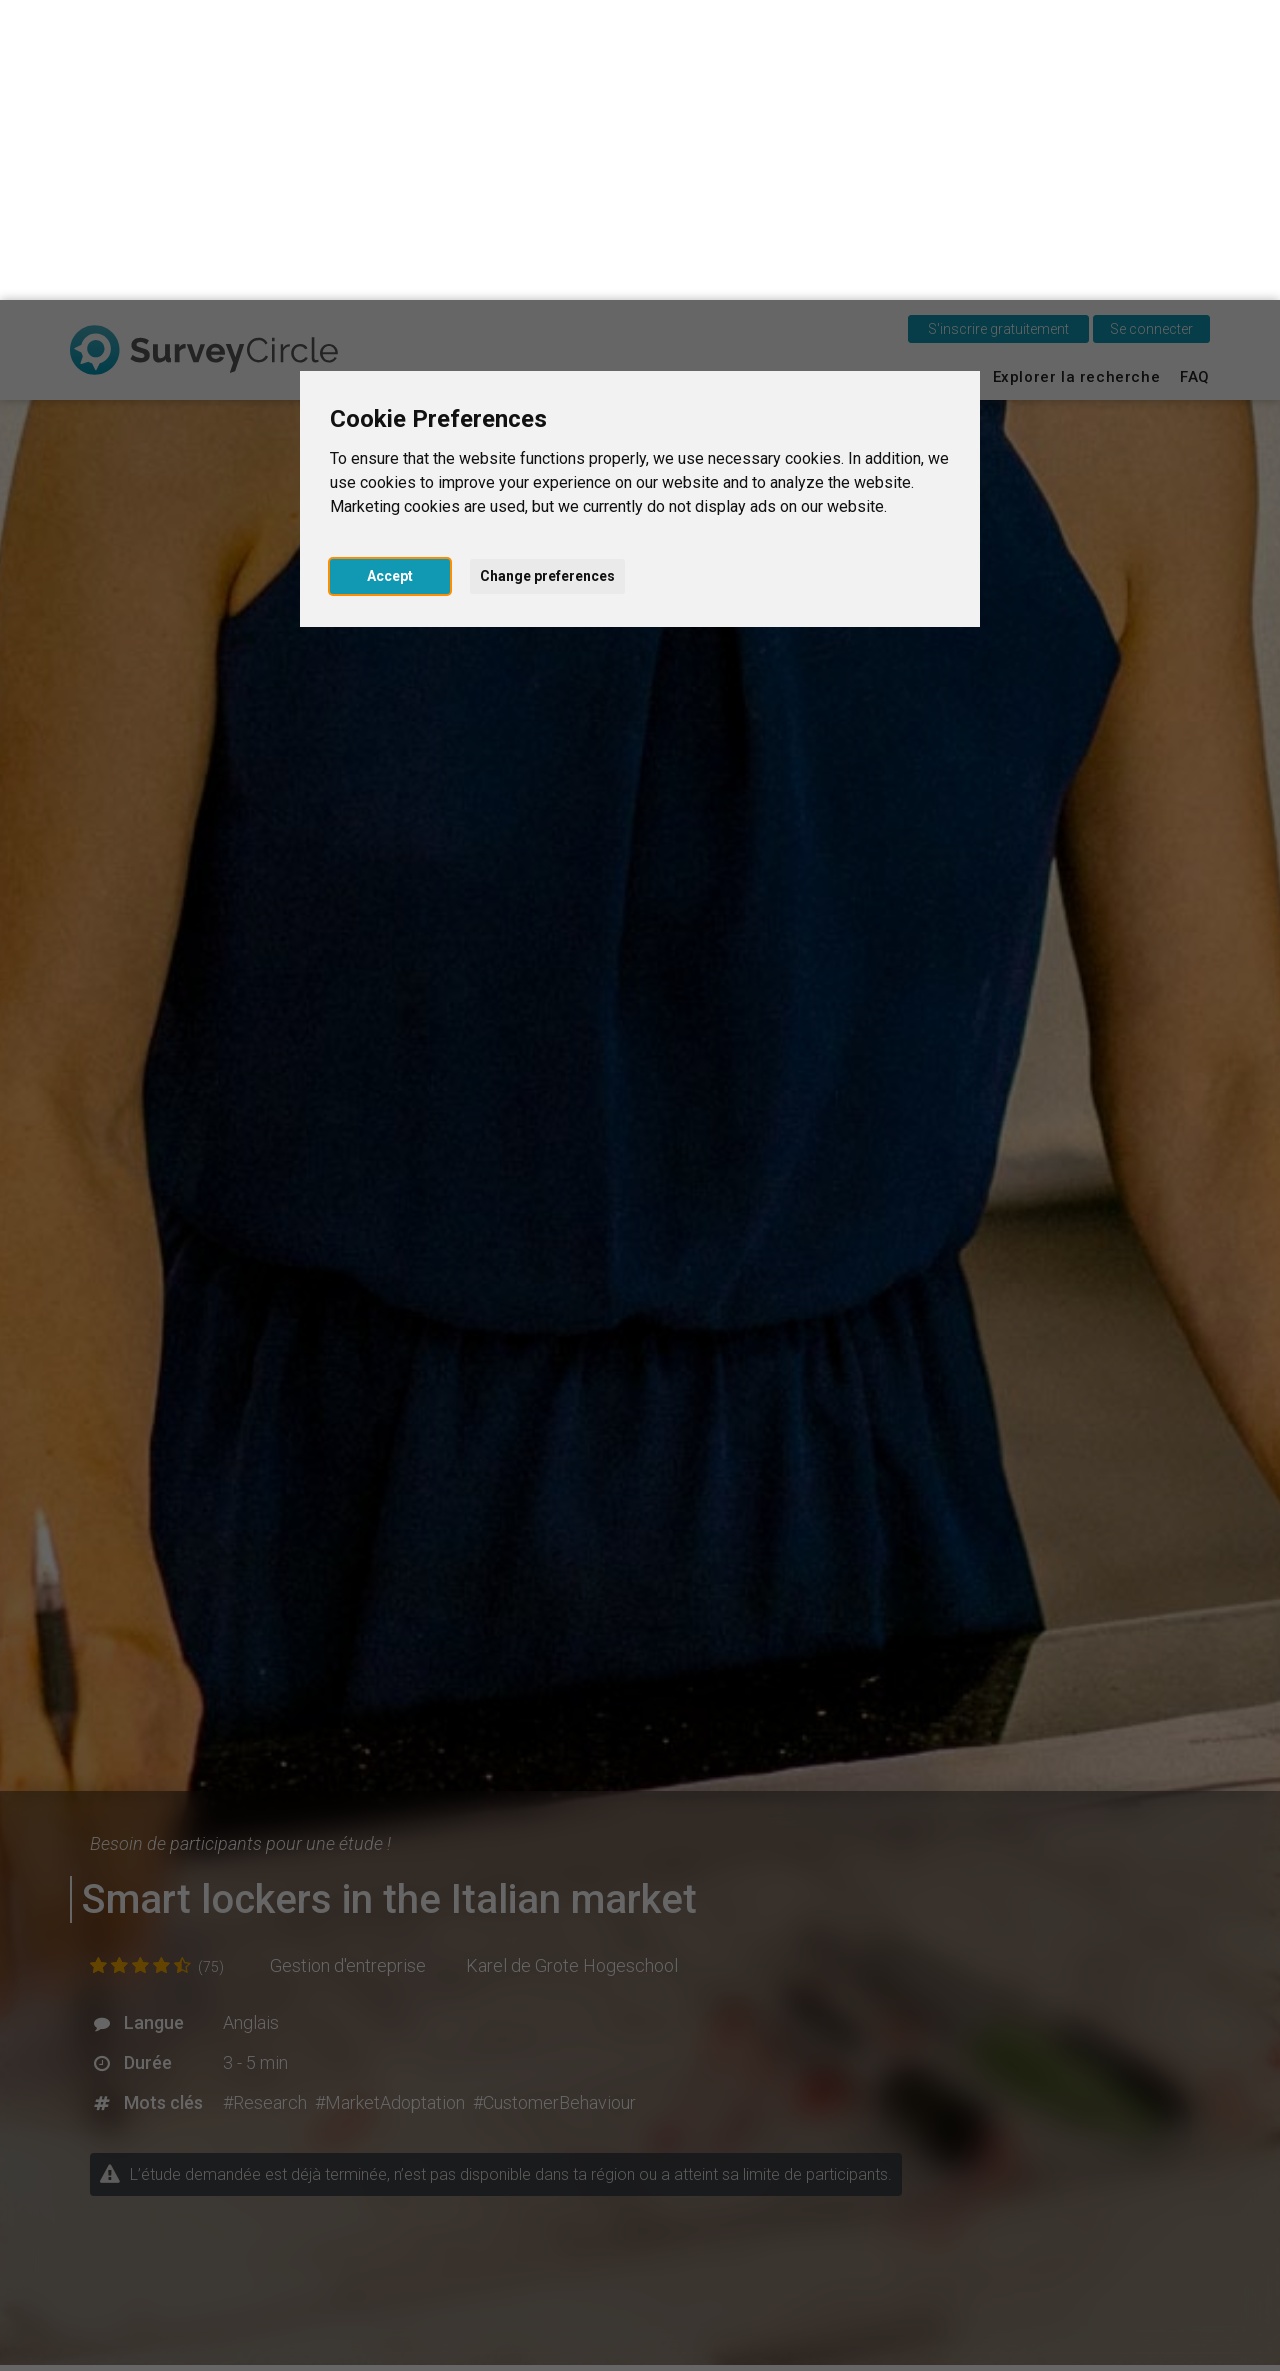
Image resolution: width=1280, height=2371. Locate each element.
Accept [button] (390, 276)
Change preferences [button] (547, 276)
